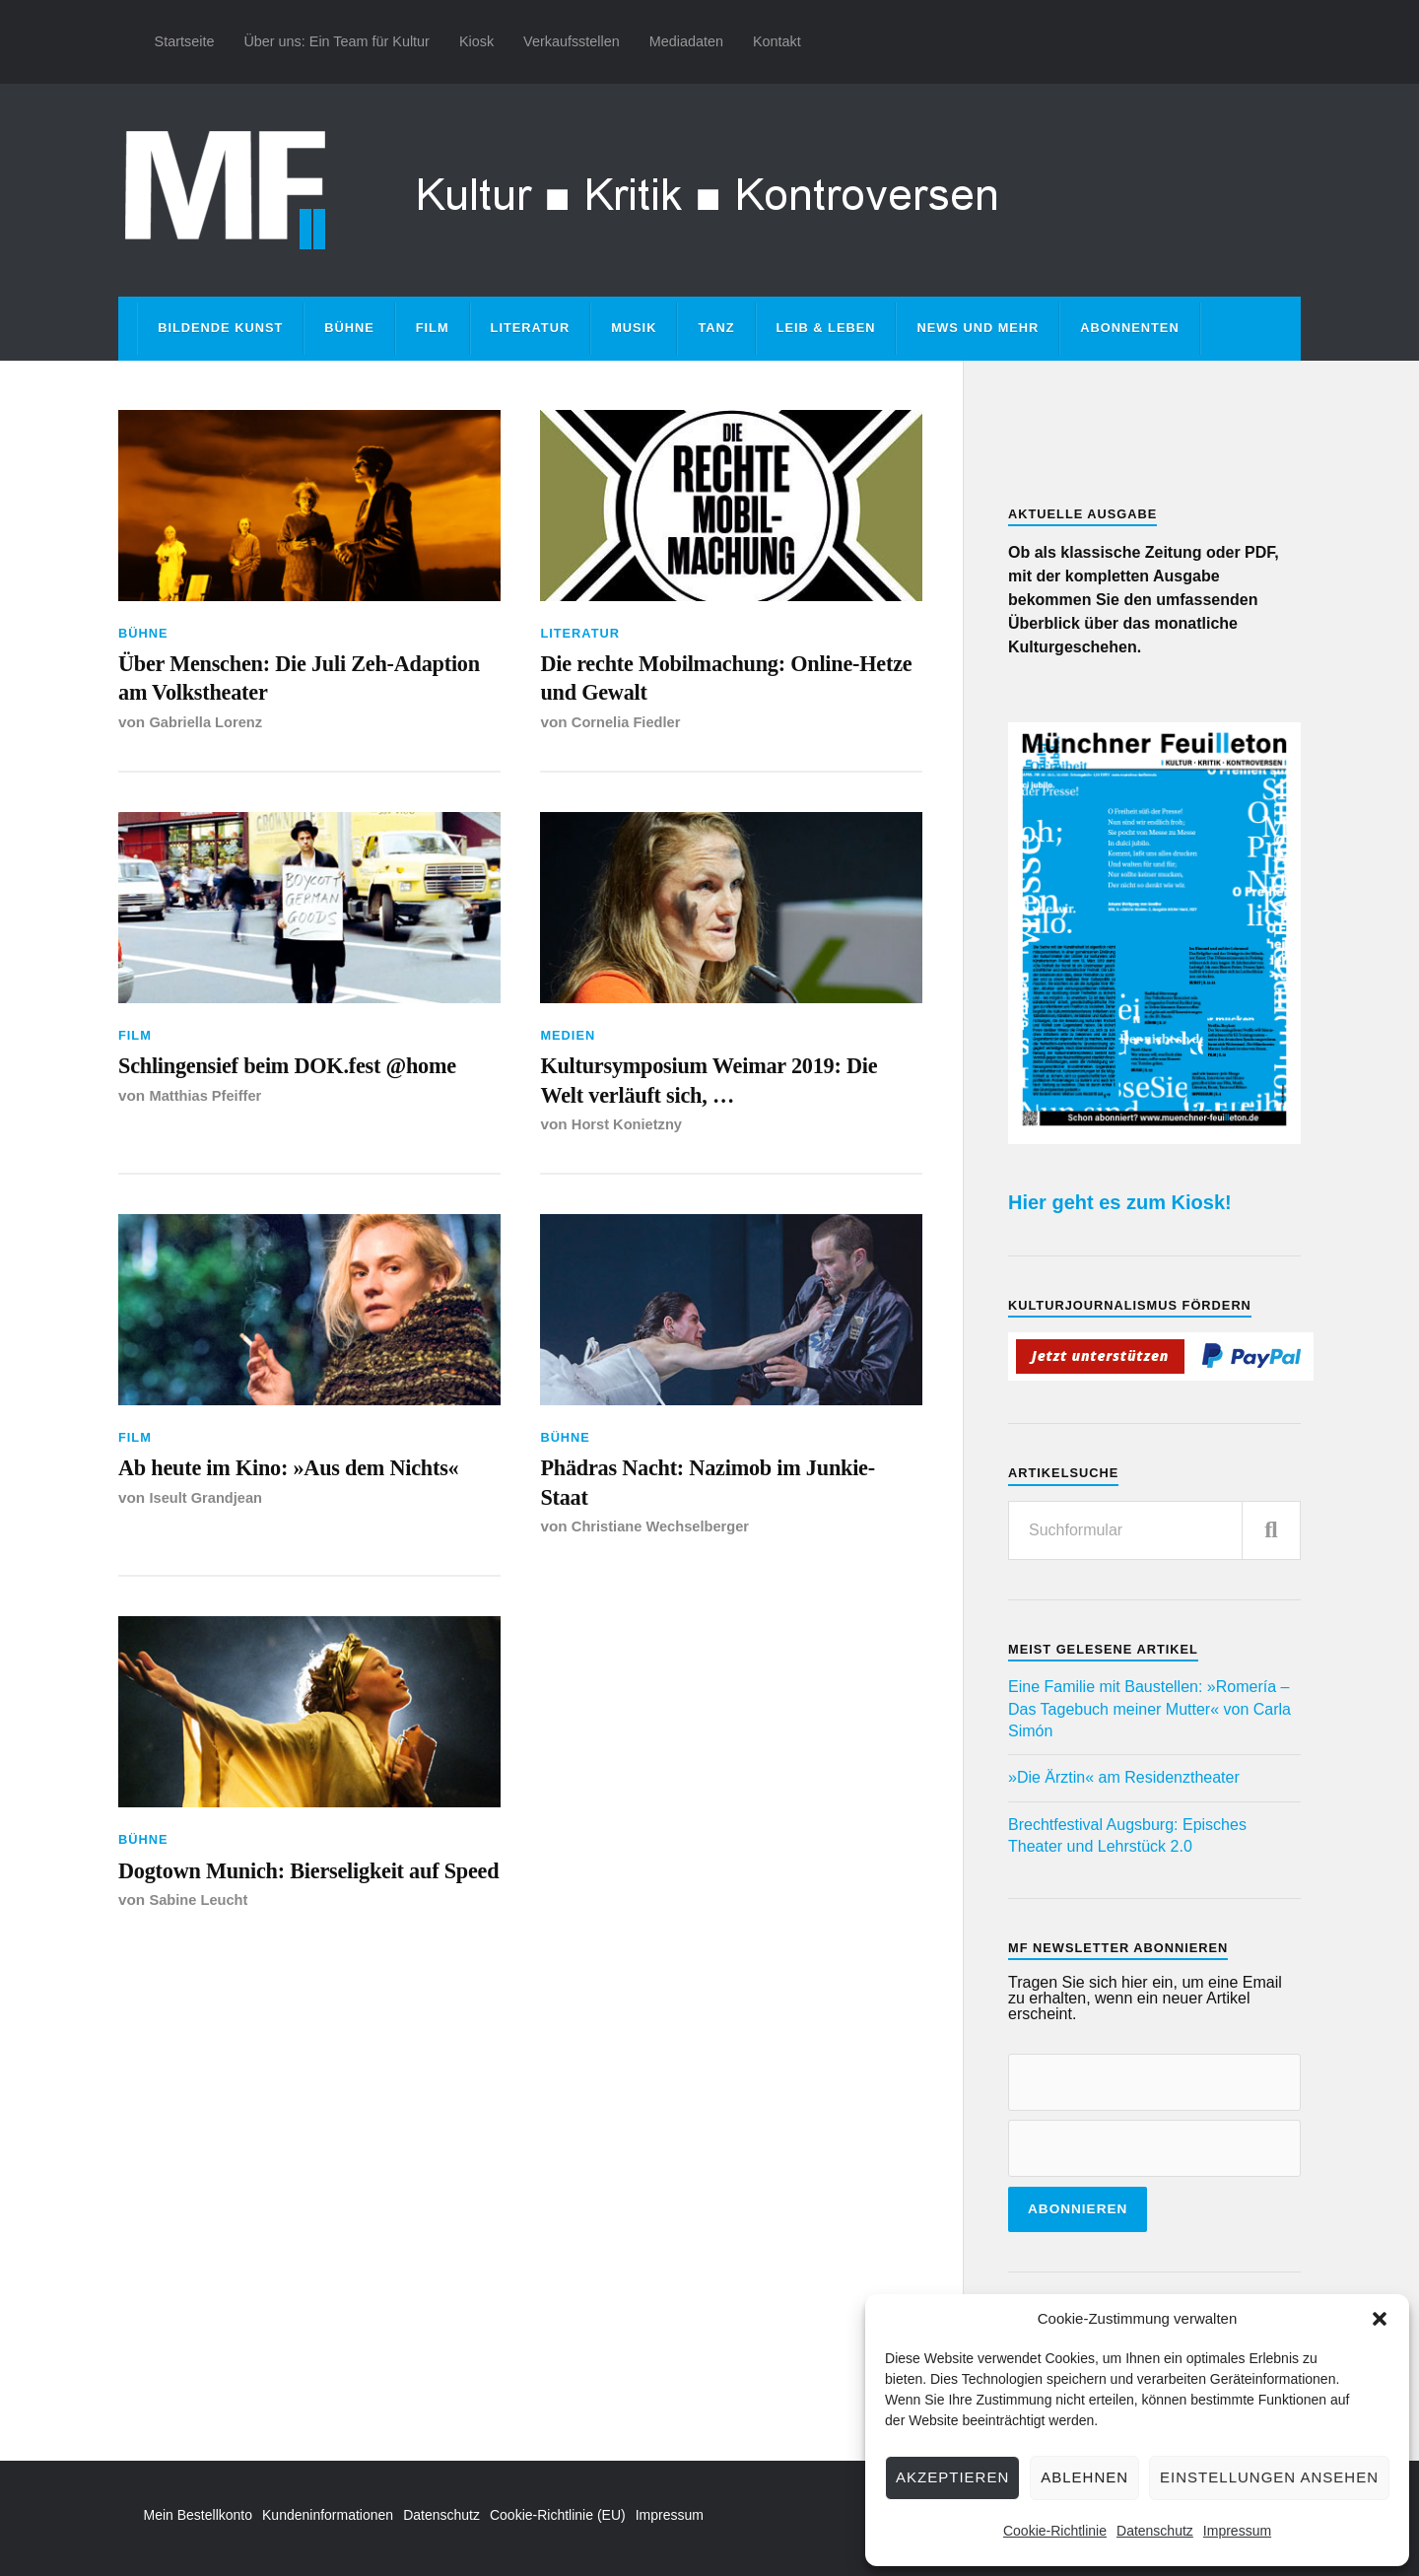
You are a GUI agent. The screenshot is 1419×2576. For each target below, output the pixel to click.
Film (432, 327)
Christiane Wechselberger (664, 1556)
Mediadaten (686, 41)
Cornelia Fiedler (629, 731)
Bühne (349, 327)
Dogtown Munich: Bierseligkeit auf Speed (302, 1919)
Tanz (716, 327)
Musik (633, 327)
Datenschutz (1154, 2531)
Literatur (531, 327)
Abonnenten (1129, 327)
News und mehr (977, 327)
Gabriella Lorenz (208, 731)
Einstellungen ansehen (1269, 2477)
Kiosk (476, 41)
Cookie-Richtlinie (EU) (558, 2515)
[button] (1379, 2319)
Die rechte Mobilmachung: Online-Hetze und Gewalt (723, 682)
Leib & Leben (826, 327)
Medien (567, 1045)
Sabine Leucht (200, 1968)
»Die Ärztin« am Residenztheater (1124, 1777)
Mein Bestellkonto (198, 2515)
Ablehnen (1084, 2477)
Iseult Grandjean (208, 1556)
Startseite (185, 41)
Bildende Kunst (220, 327)
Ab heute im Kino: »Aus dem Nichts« (271, 1507)
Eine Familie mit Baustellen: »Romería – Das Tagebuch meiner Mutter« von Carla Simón (1149, 1708)
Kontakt (777, 41)
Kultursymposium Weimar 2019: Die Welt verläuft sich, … (712, 1095)
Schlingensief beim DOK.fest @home (268, 1095)
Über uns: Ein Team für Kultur (336, 41)
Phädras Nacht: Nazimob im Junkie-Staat (689, 1507)
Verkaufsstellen (571, 41)
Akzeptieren (952, 2477)
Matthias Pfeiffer (207, 1143)
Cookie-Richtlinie (1055, 2531)
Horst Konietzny (629, 1143)
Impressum (1237, 2531)
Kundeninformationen (327, 2515)
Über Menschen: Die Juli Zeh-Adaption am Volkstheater (276, 682)
